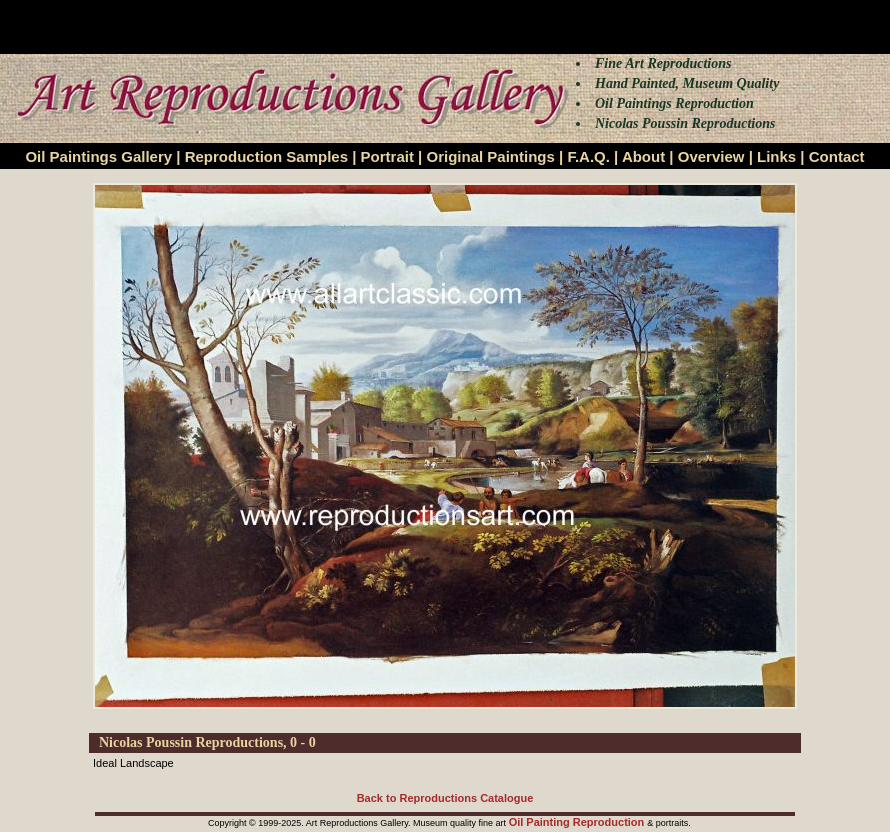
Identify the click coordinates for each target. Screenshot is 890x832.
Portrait (387, 156)
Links (776, 156)
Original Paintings (490, 156)
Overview (711, 156)
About (643, 156)
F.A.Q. (588, 156)
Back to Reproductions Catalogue (445, 798)
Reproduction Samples (266, 156)
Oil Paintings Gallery (98, 156)
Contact (837, 156)
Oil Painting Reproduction (578, 822)
